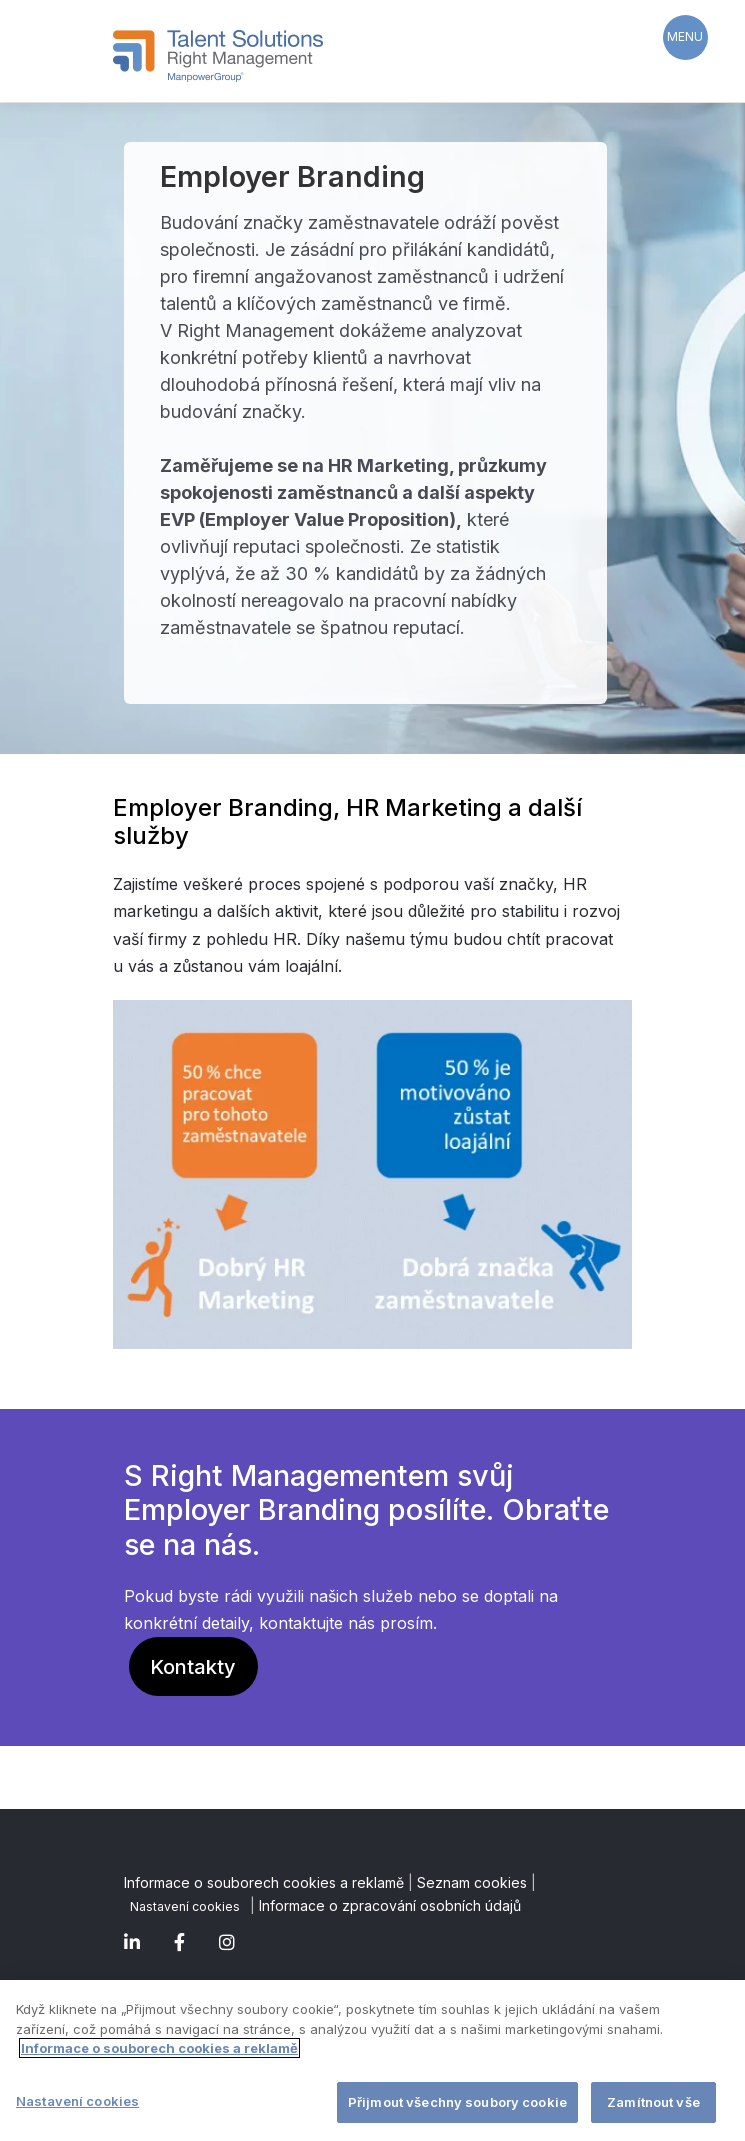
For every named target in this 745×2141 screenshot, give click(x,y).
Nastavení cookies (185, 1906)
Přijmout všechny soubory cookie (457, 2103)
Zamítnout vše (653, 2103)
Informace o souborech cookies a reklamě (264, 1882)
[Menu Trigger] (685, 37)
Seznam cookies (472, 1882)
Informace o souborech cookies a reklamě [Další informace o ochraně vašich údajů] (159, 2050)
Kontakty (193, 1667)
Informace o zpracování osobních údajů (390, 1905)
